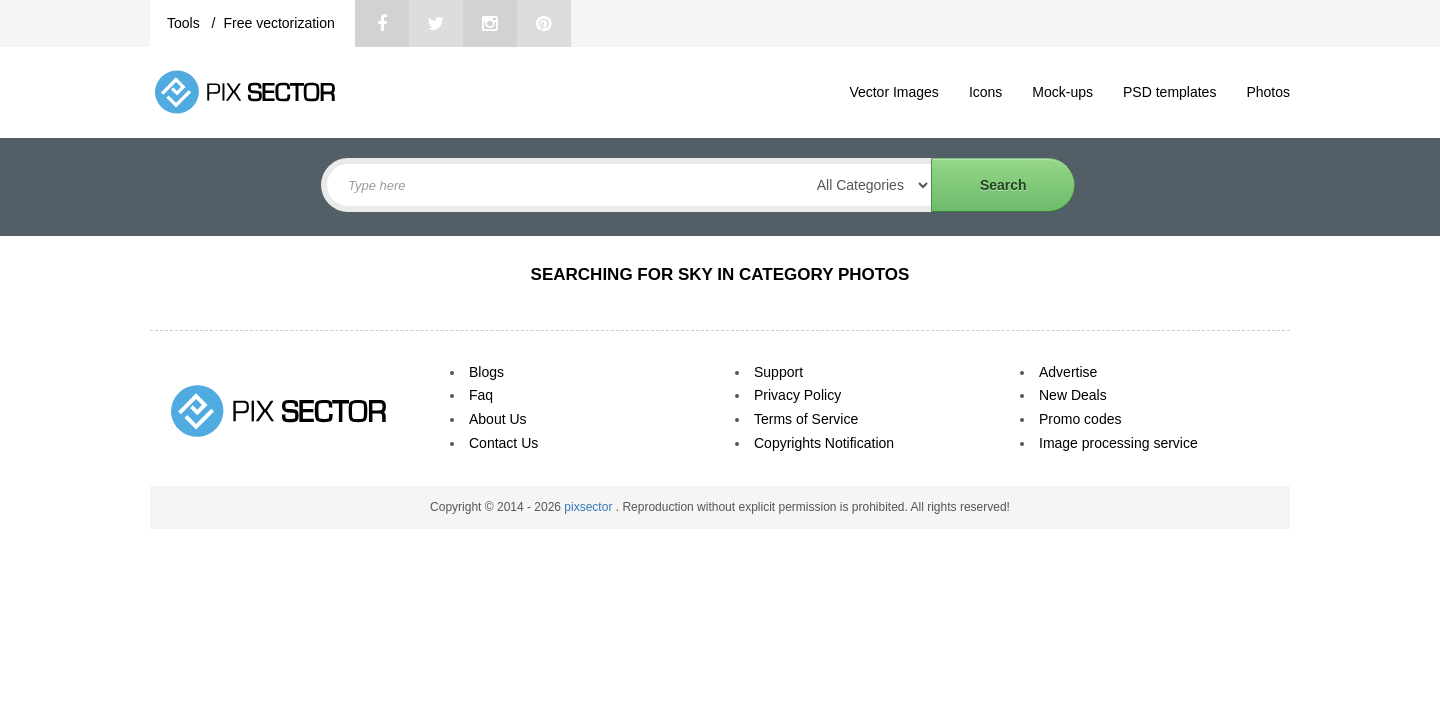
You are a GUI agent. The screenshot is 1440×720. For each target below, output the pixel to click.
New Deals (1073, 395)
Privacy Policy (797, 395)
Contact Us (503, 443)
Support (778, 372)
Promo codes (1080, 419)
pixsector (589, 507)
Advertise (1068, 372)
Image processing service (1118, 443)
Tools (185, 23)
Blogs (486, 372)
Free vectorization (278, 23)
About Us (498, 419)
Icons (985, 92)
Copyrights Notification (824, 443)
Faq (481, 395)
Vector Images (894, 92)
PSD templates (1169, 92)
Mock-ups (1062, 92)
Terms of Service (806, 419)
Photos (1268, 92)
